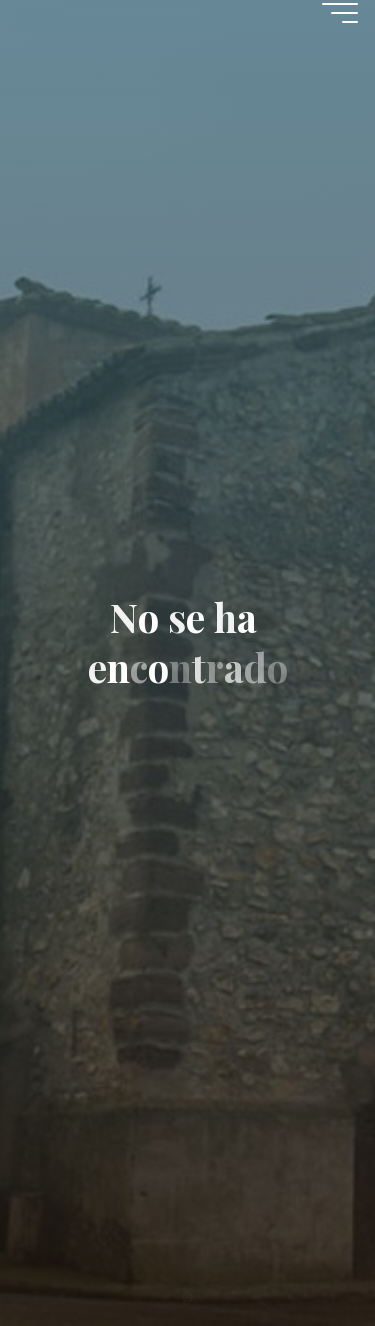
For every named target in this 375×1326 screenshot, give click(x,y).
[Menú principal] (340, 13)
